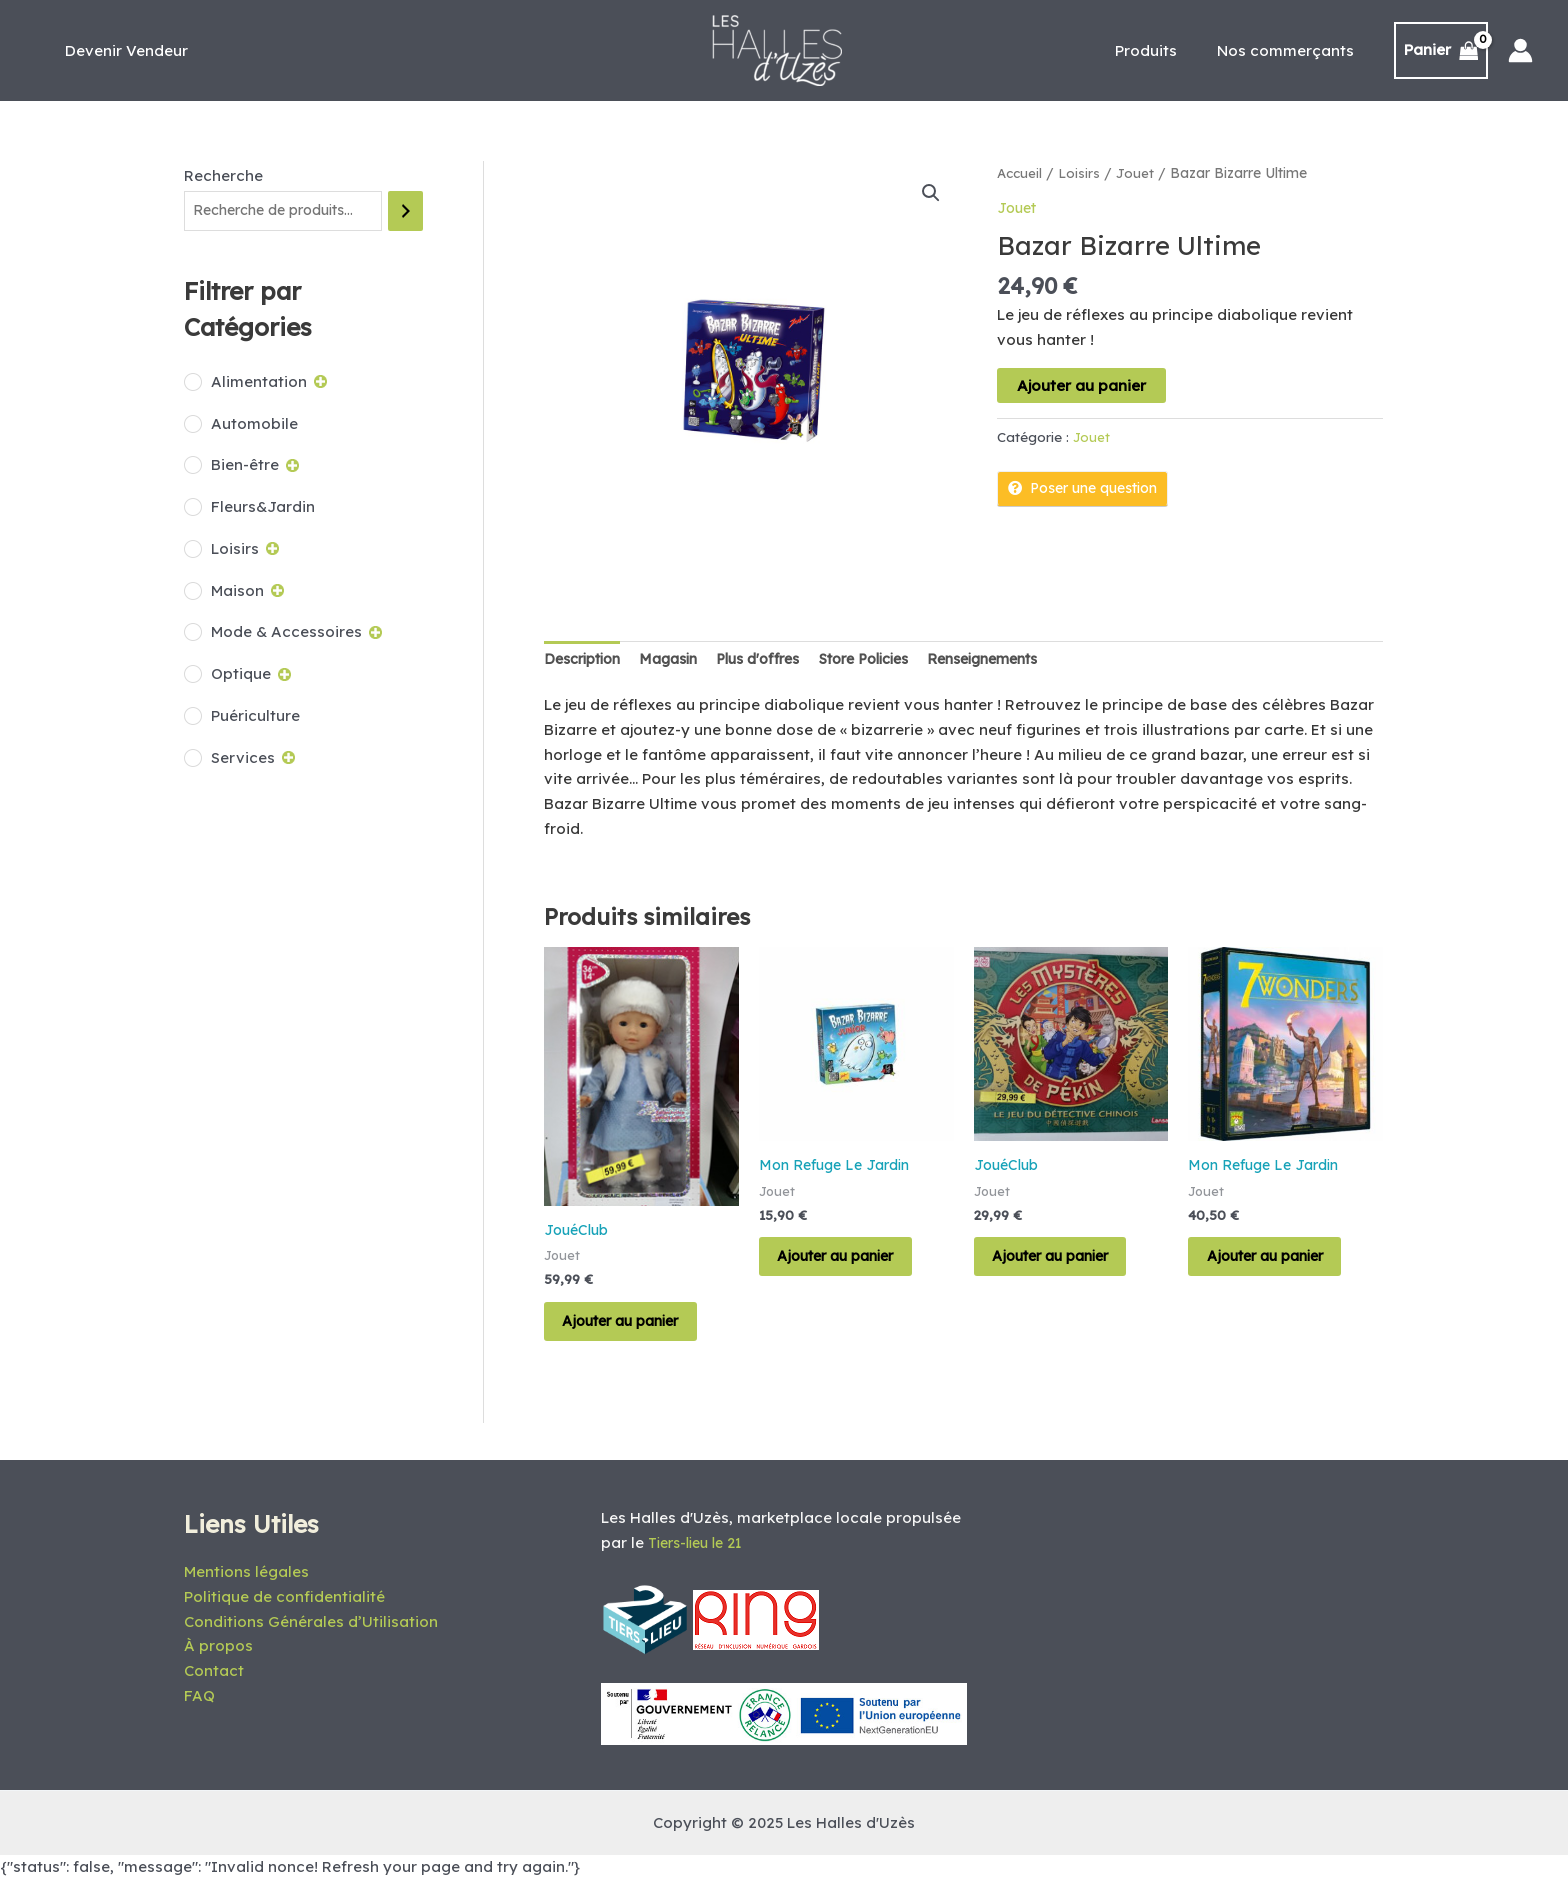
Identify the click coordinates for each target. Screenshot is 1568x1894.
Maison (237, 591)
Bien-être (245, 466)
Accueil (1021, 172)
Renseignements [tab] (1023, 659)
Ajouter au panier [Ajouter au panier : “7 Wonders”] (1282, 1264)
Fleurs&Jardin (263, 507)
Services (243, 758)
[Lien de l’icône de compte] (1520, 50)
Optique (241, 674)
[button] (931, 194)
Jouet (1139, 172)
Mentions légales (246, 1585)
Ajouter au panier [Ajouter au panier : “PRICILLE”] (638, 1329)
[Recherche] (405, 211)
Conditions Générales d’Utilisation (311, 1635)
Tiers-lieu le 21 (701, 1556)
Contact (214, 1684)
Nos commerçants (1290, 50)
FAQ (199, 1709)
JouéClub (579, 1231)
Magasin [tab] (680, 659)
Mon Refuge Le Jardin (839, 1167)
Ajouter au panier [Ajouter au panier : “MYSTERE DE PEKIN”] (1068, 1264)
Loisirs (235, 549)
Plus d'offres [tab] (777, 659)
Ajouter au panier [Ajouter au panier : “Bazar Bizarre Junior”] (853, 1264)
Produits (1161, 50)
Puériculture (255, 716)
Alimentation (259, 382)
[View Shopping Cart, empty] (1441, 50)
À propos (218, 1659)
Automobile (254, 424)
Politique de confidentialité (284, 1610)
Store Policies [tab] (892, 659)
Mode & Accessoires (286, 633)
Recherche (223, 175)
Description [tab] (587, 659)
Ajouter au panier (1081, 384)
